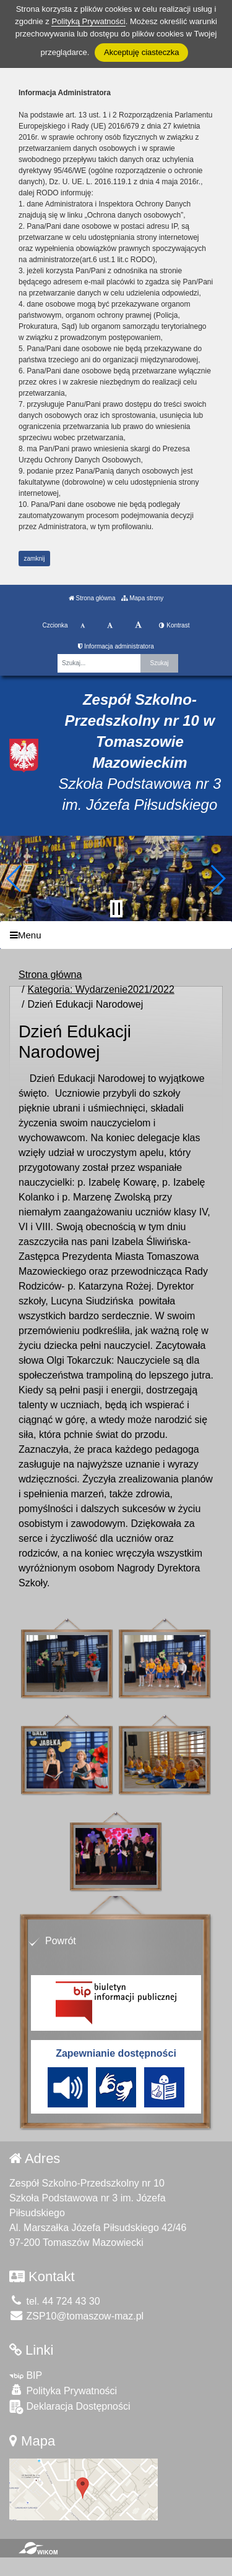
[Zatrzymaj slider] (116, 909)
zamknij (34, 558)
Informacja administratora (116, 646)
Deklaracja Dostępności (70, 2407)
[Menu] (116, 935)
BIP (25, 2375)
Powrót (60, 1941)
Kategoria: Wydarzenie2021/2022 (100, 989)
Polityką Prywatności (88, 21)
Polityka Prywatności (63, 2390)
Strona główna (92, 598)
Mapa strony (142, 598)
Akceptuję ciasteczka (141, 52)
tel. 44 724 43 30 (54, 2301)
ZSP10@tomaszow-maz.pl (76, 2316)
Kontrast (174, 625)
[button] (14, 878)
